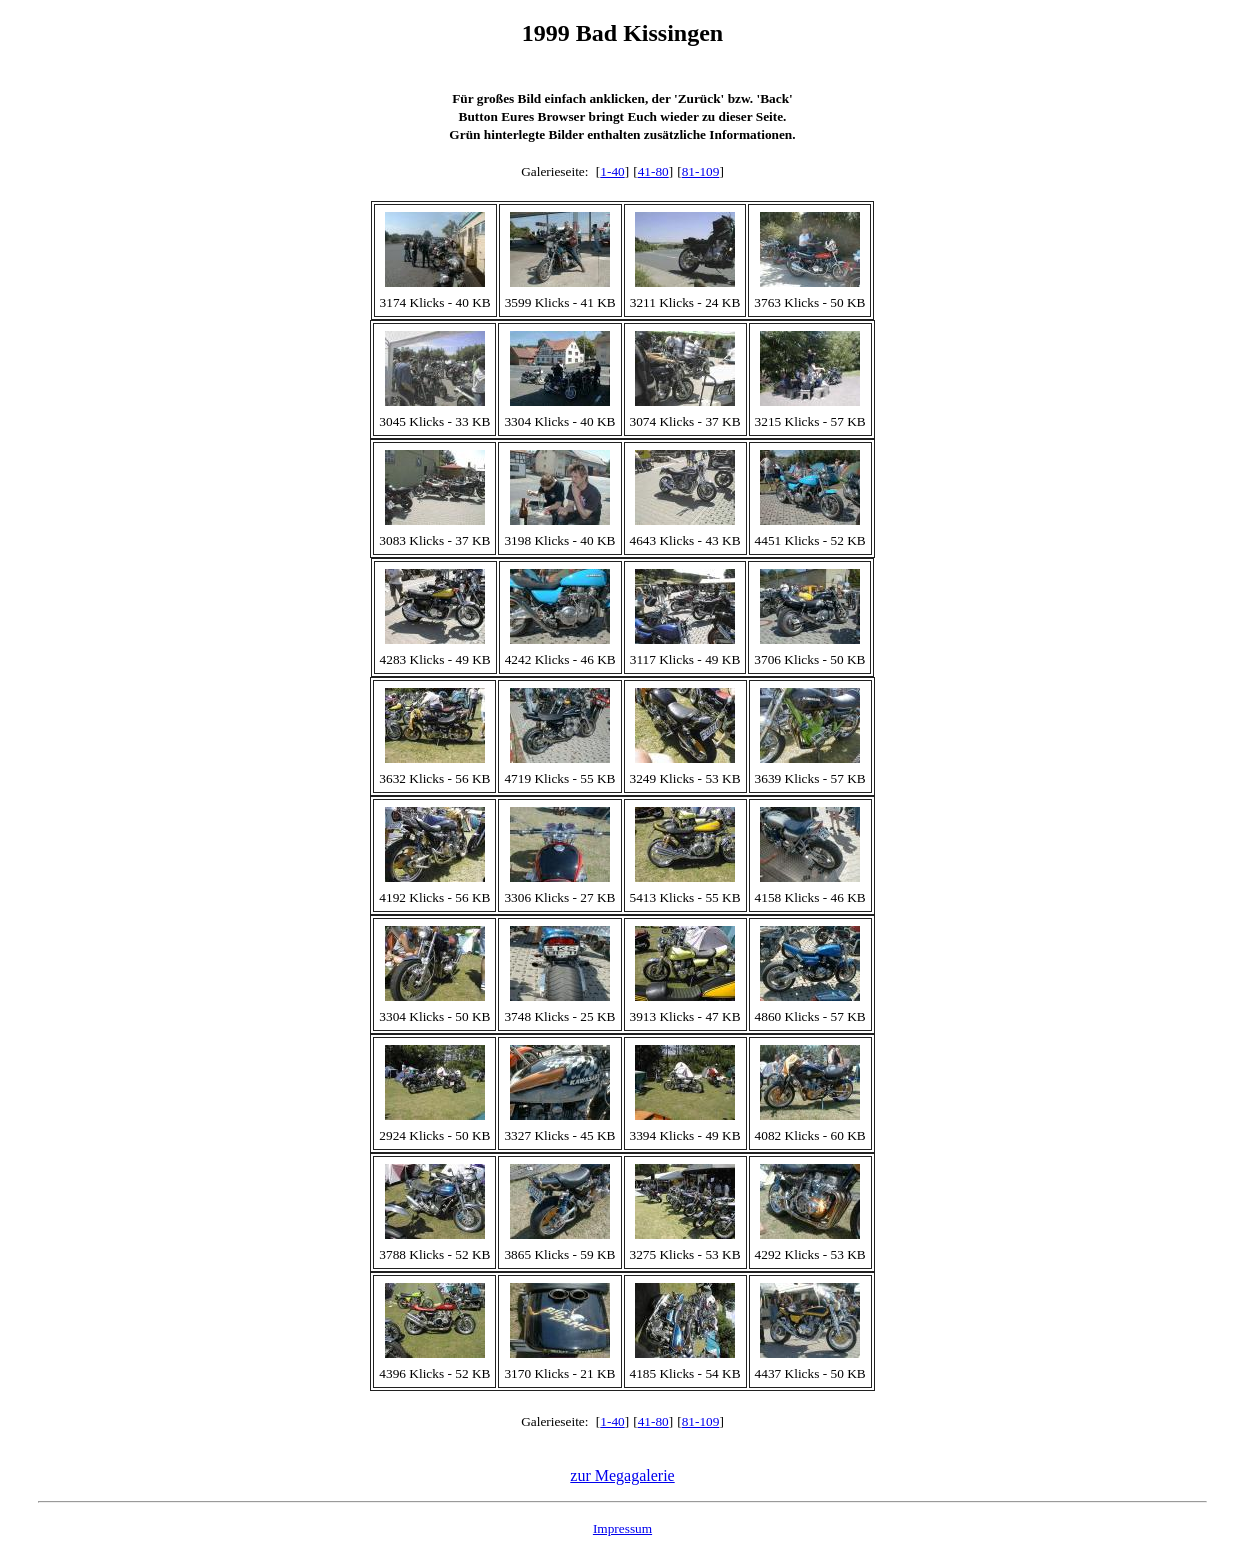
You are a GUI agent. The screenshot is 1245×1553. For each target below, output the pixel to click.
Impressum (622, 1528)
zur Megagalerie (622, 1475)
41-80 (653, 171)
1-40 (612, 171)
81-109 (701, 171)
